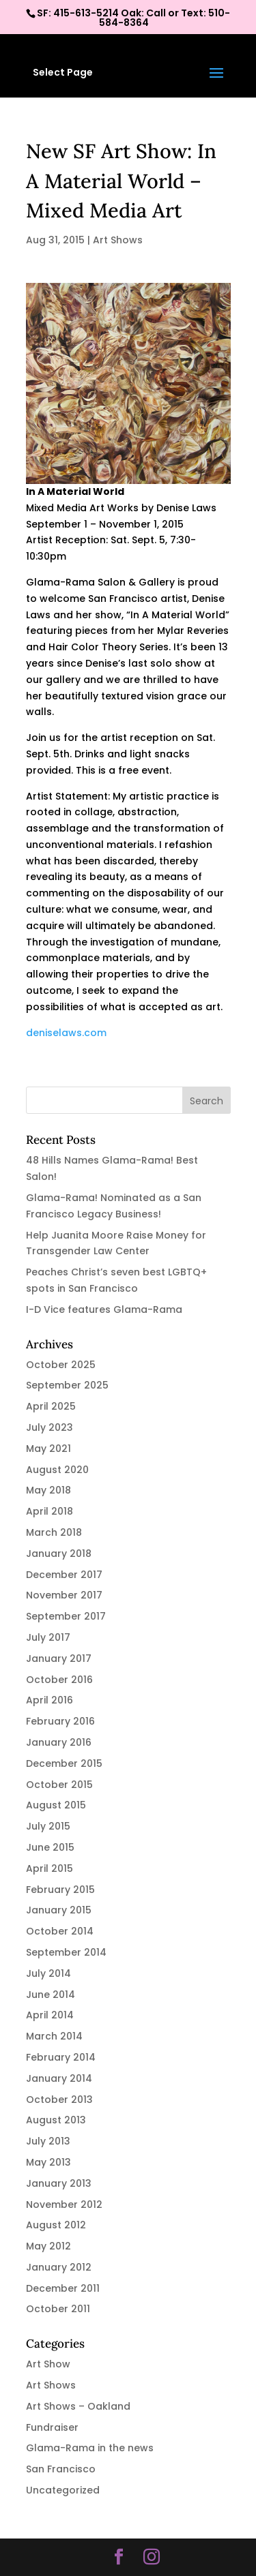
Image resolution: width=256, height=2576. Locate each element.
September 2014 (66, 1952)
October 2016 (59, 1679)
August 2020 (57, 1469)
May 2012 (48, 2246)
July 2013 (48, 2141)
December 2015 (64, 1763)
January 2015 (58, 1910)
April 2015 (49, 1868)
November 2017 (64, 1595)
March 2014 (54, 2036)
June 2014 (50, 1994)
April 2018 (49, 1511)
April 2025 (51, 1406)
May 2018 (48, 1490)
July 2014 (48, 1973)
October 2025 (61, 1365)
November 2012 (64, 2204)
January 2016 (58, 1742)
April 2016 (49, 1700)
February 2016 (60, 1721)
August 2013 (56, 2120)
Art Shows (118, 240)
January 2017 (58, 1658)
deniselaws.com (66, 1033)
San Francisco (61, 2469)
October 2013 (59, 2099)
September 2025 (67, 1385)
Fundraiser (52, 2427)
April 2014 (50, 2015)
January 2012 (58, 2267)
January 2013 (58, 2183)
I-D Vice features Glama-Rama (104, 1309)
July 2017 (48, 1637)
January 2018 (58, 1553)
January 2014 (59, 2078)
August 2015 (56, 1805)
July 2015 (48, 1826)
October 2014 (60, 1931)
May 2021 (48, 1448)
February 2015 (60, 1889)
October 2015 (59, 1784)
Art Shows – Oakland (78, 2406)
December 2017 (64, 1574)
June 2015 (50, 1847)
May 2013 (48, 2162)
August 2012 (56, 2225)
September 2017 (66, 1616)
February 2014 (61, 2057)
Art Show (48, 2364)
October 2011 (58, 2309)
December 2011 (63, 2288)
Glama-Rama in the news (90, 2448)
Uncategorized (63, 2490)
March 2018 (54, 1532)
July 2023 (49, 1427)
